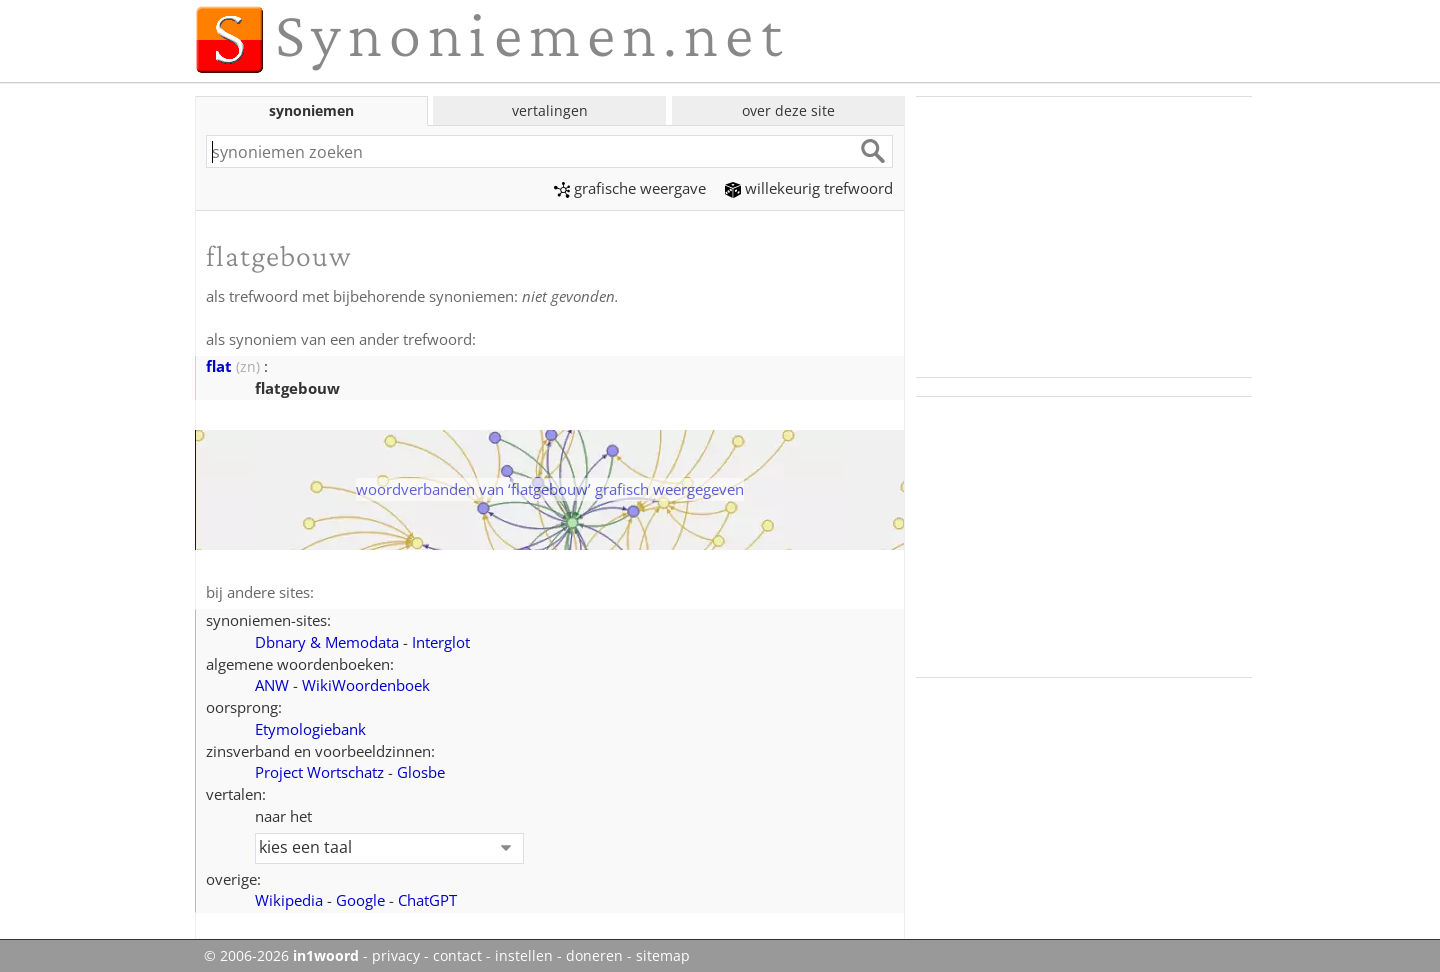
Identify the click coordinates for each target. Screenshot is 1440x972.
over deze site (788, 110)
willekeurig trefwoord (809, 188)
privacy (396, 956)
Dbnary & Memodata (327, 642)
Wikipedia (289, 900)
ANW (272, 685)
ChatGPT (427, 900)
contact (457, 956)
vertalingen (550, 110)
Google (360, 900)
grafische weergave (630, 188)
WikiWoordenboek (366, 685)
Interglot (441, 642)
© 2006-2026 (281, 956)
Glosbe (421, 772)
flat (219, 366)
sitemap (663, 956)
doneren (594, 956)
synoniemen (311, 110)
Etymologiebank (310, 729)
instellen (524, 956)
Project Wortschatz (319, 772)
